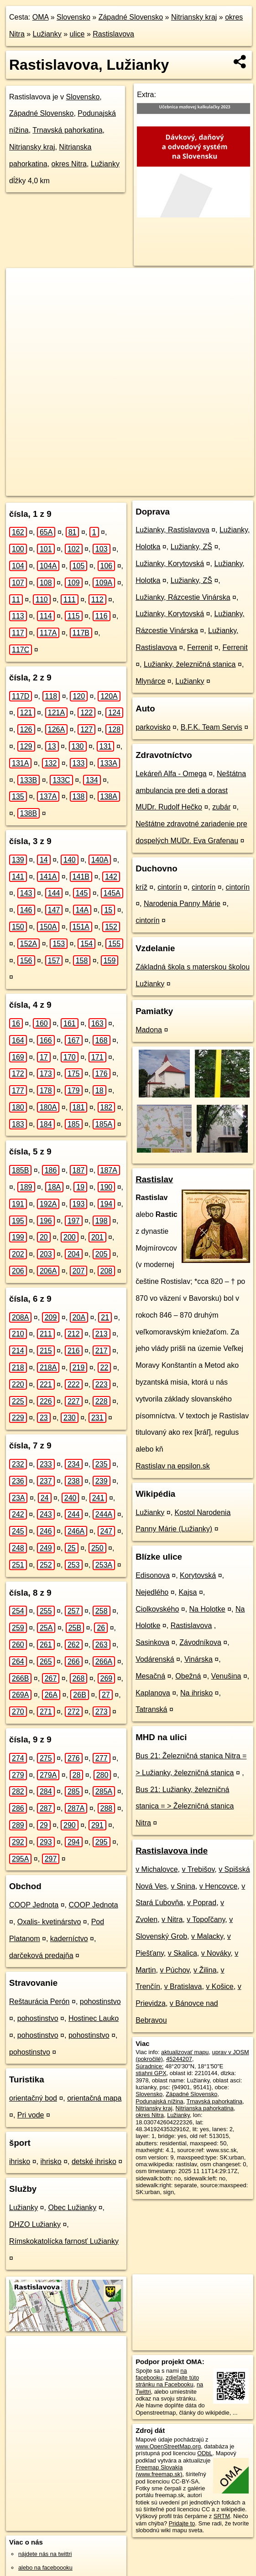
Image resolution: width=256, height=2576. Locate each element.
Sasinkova (152, 1642)
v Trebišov (198, 1869)
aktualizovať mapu (185, 2052)
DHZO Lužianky (35, 2224)
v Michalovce (157, 1869)
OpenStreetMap (86, 488)
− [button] (22, 297)
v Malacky (207, 1936)
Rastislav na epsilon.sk (173, 1466)
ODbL (204, 2453)
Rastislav (154, 1179)
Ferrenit (199, 647)
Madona (149, 1030)
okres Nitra (69, 164)
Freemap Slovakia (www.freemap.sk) (159, 2471)
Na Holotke (207, 1609)
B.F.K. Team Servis (211, 727)
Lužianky (47, 34)
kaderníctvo (69, 1938)
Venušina (226, 1676)
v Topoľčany (206, 1919)
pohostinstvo (100, 2001)
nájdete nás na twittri (45, 2553)
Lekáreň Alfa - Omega (171, 774)
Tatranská (151, 1709)
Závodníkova (200, 1642)
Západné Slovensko (131, 17)
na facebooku (161, 2374)
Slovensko (73, 17)
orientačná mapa (94, 2098)
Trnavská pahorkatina (67, 130)
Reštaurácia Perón (39, 2001)
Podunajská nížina (159, 2101)
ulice (77, 34)
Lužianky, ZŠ (191, 547)
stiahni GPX (151, 2073)
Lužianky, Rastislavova (172, 530)
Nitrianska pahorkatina (205, 2108)
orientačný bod (33, 2098)
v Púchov (174, 1970)
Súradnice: (149, 2066)
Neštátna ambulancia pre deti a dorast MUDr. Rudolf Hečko (191, 790)
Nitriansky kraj (194, 17)
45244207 (179, 2059)
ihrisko (19, 2161)
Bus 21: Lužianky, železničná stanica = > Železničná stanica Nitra (185, 1806)
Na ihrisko (196, 1693)
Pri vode (30, 2115)
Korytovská (198, 1575)
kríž (141, 887)
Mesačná (150, 1676)
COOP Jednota (33, 1905)
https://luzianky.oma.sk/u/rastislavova (208, 488)
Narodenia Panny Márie (182, 903)
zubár (221, 807)
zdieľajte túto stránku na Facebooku (167, 2381)
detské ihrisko (94, 2161)
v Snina (183, 1886)
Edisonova (153, 1575)
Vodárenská (155, 1659)
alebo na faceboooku (45, 2567)
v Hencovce (218, 1886)
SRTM (222, 2516)
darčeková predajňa (41, 1955)
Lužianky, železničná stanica (190, 664)
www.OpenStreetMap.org (168, 2446)
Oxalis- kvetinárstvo (49, 1922)
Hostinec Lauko (93, 2018)
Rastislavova (113, 34)
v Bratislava (183, 1986)
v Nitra (172, 1919)
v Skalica (182, 1953)
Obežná (188, 1676)
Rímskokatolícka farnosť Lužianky (64, 2241)
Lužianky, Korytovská (170, 563)
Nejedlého (152, 1592)
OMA (40, 17)
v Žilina (205, 1970)
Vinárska (198, 1659)
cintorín (169, 887)
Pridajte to (182, 2523)
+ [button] (22, 283)
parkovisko (153, 727)
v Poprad (201, 1902)
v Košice (219, 1986)
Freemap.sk (133, 488)
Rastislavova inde (172, 1850)
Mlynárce (150, 681)
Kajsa (187, 1592)
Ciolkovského (157, 1609)
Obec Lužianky (72, 2207)
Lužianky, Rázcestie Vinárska (183, 597)
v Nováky (216, 1953)
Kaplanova (153, 1693)
